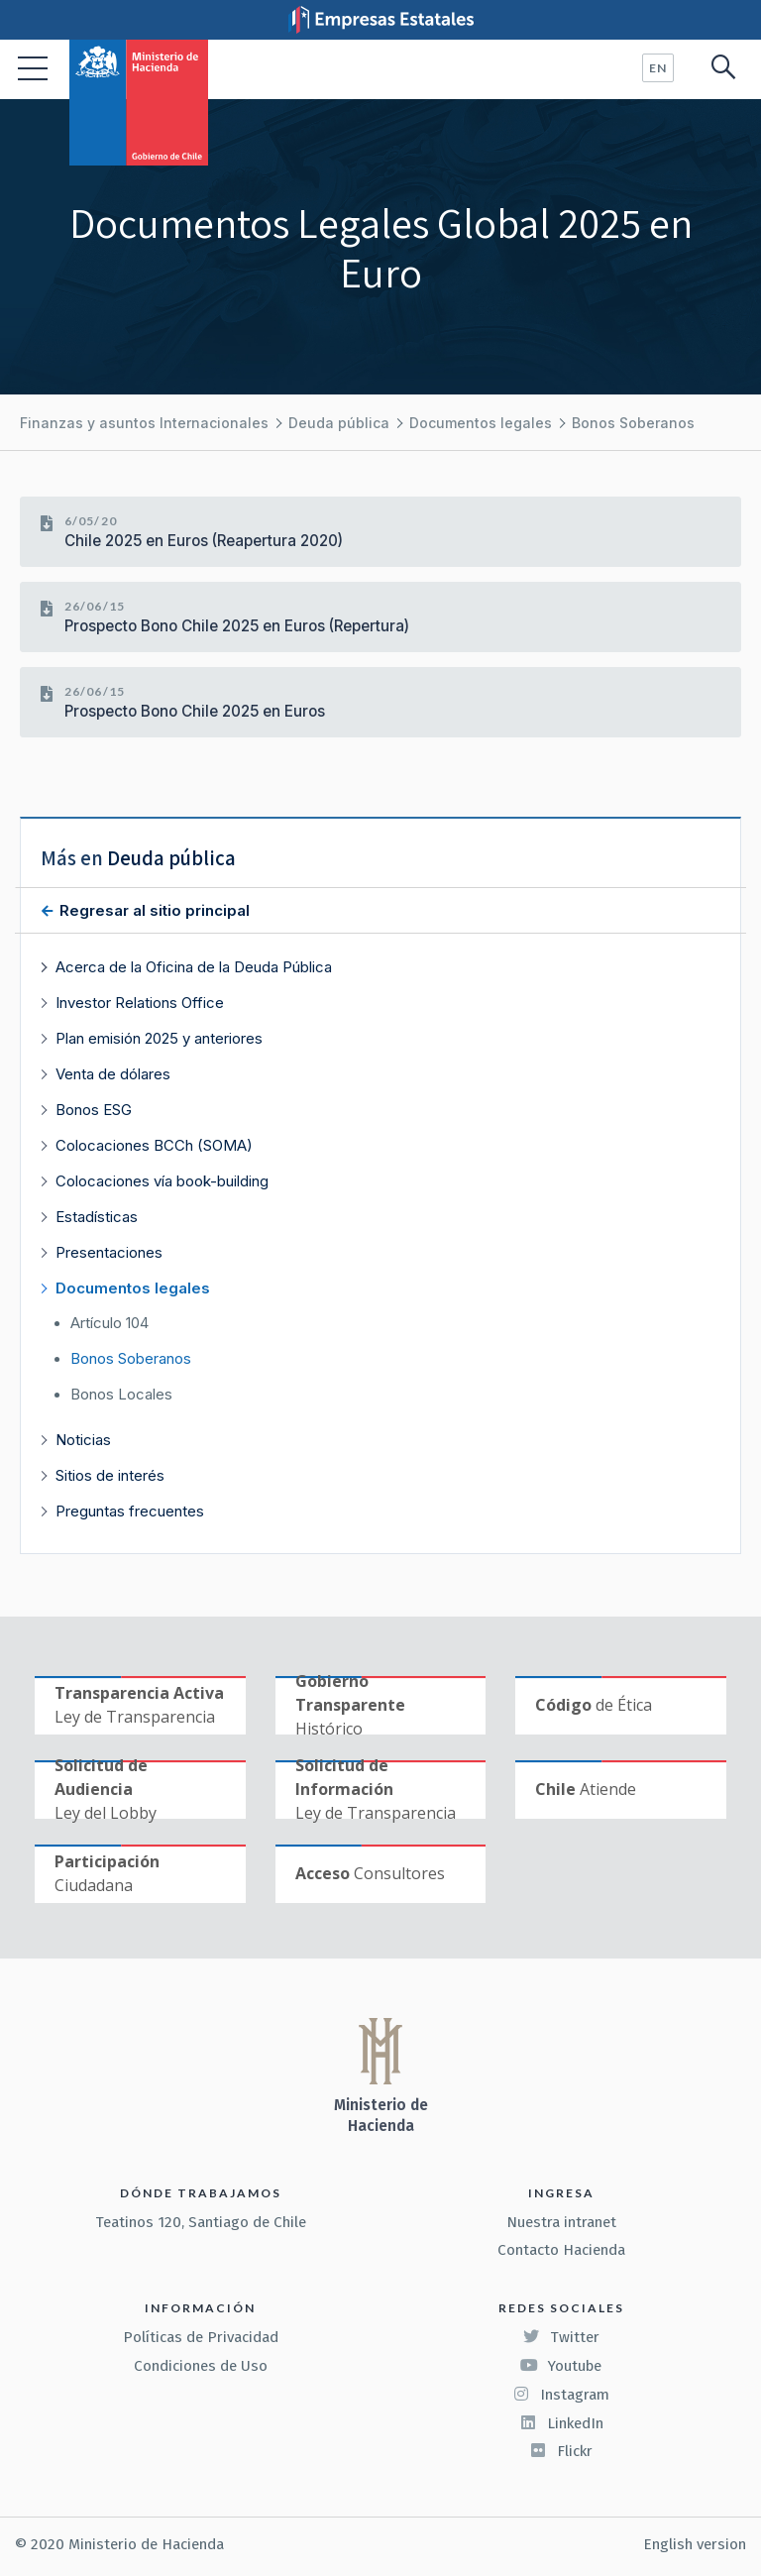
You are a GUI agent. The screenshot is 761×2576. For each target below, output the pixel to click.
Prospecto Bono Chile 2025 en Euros (194, 711)
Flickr (561, 2451)
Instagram (560, 2395)
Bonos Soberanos (633, 422)
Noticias (83, 1439)
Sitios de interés (109, 1475)
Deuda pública (338, 422)
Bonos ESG (93, 1109)
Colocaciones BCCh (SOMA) (154, 1145)
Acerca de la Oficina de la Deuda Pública (193, 966)
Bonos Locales (121, 1394)
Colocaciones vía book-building (162, 1181)
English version (694, 2544)
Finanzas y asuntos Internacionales (144, 422)
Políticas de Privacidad (200, 2337)
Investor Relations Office (139, 1002)
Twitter (560, 2337)
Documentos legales (480, 422)
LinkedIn (561, 2423)
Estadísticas (96, 1216)
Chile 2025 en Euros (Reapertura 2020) (203, 540)
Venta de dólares (112, 1073)
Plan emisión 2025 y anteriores (159, 1038)
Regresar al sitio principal (152, 910)
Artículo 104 (109, 1323)
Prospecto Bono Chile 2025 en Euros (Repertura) (236, 625)
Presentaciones (109, 1252)
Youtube (560, 2366)
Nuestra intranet (561, 2222)
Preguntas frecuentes (129, 1511)
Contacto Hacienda (561, 2250)
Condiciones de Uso (201, 2366)
